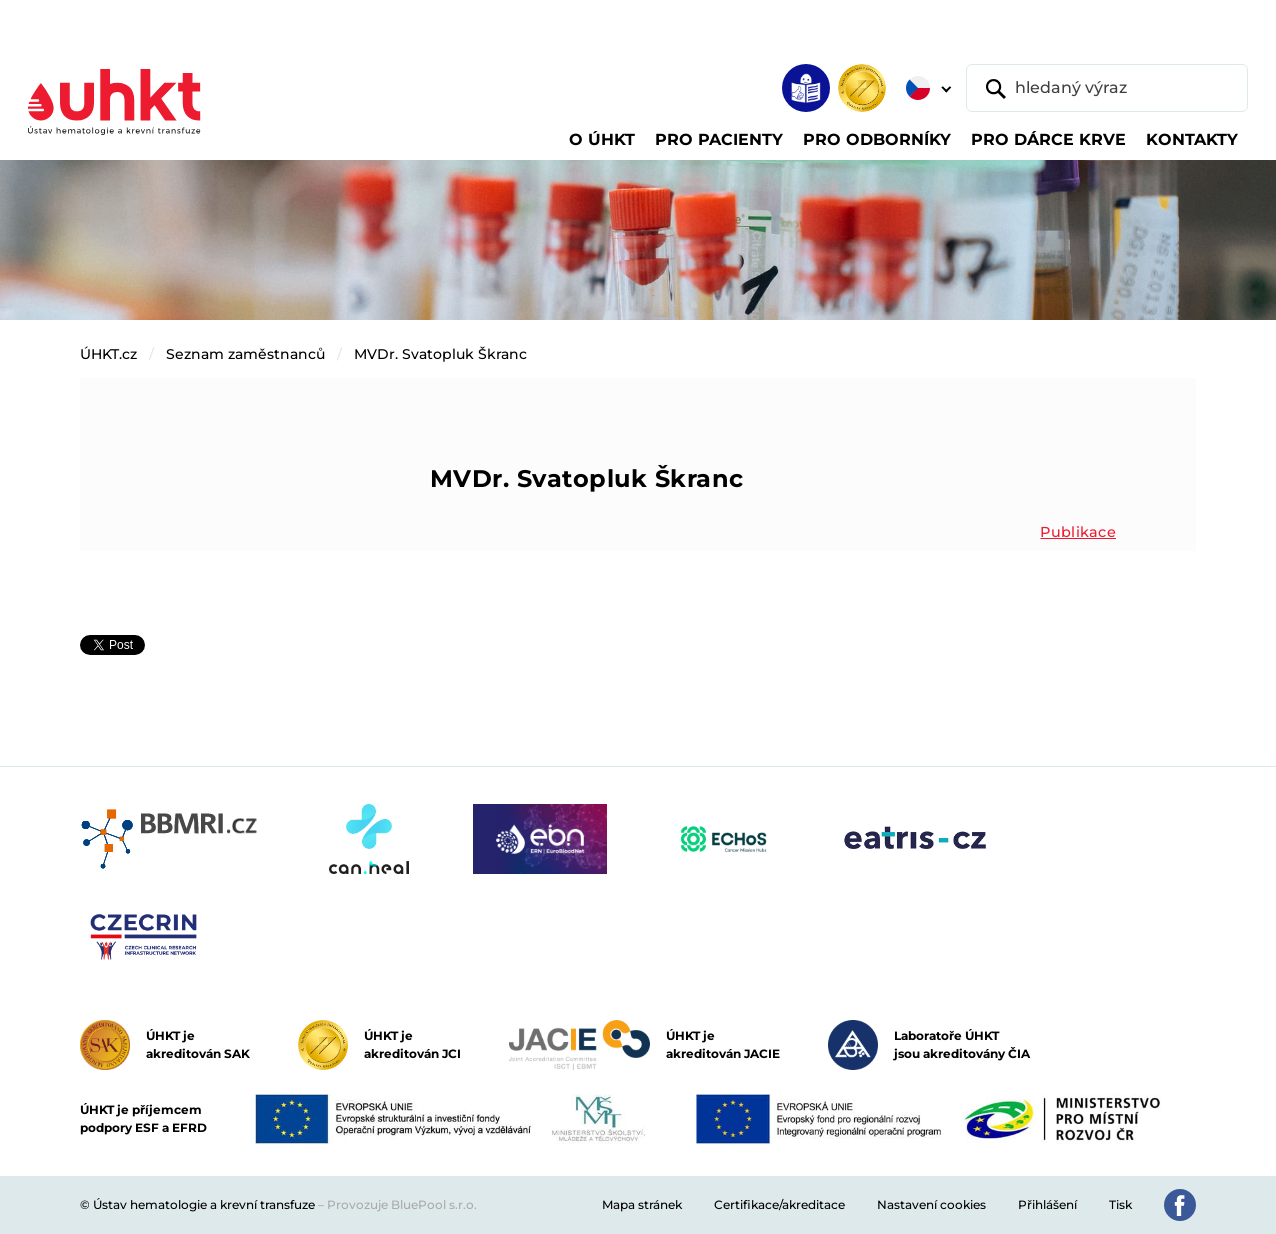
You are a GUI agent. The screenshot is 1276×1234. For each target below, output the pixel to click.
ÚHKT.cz (108, 354)
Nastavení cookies (931, 1204)
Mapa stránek (642, 1204)
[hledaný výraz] (1107, 88)
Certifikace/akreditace (779, 1204)
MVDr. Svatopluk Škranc (440, 354)
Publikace (1078, 532)
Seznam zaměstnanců (245, 354)
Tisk (1120, 1204)
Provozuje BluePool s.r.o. (402, 1204)
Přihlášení (1047, 1204)
